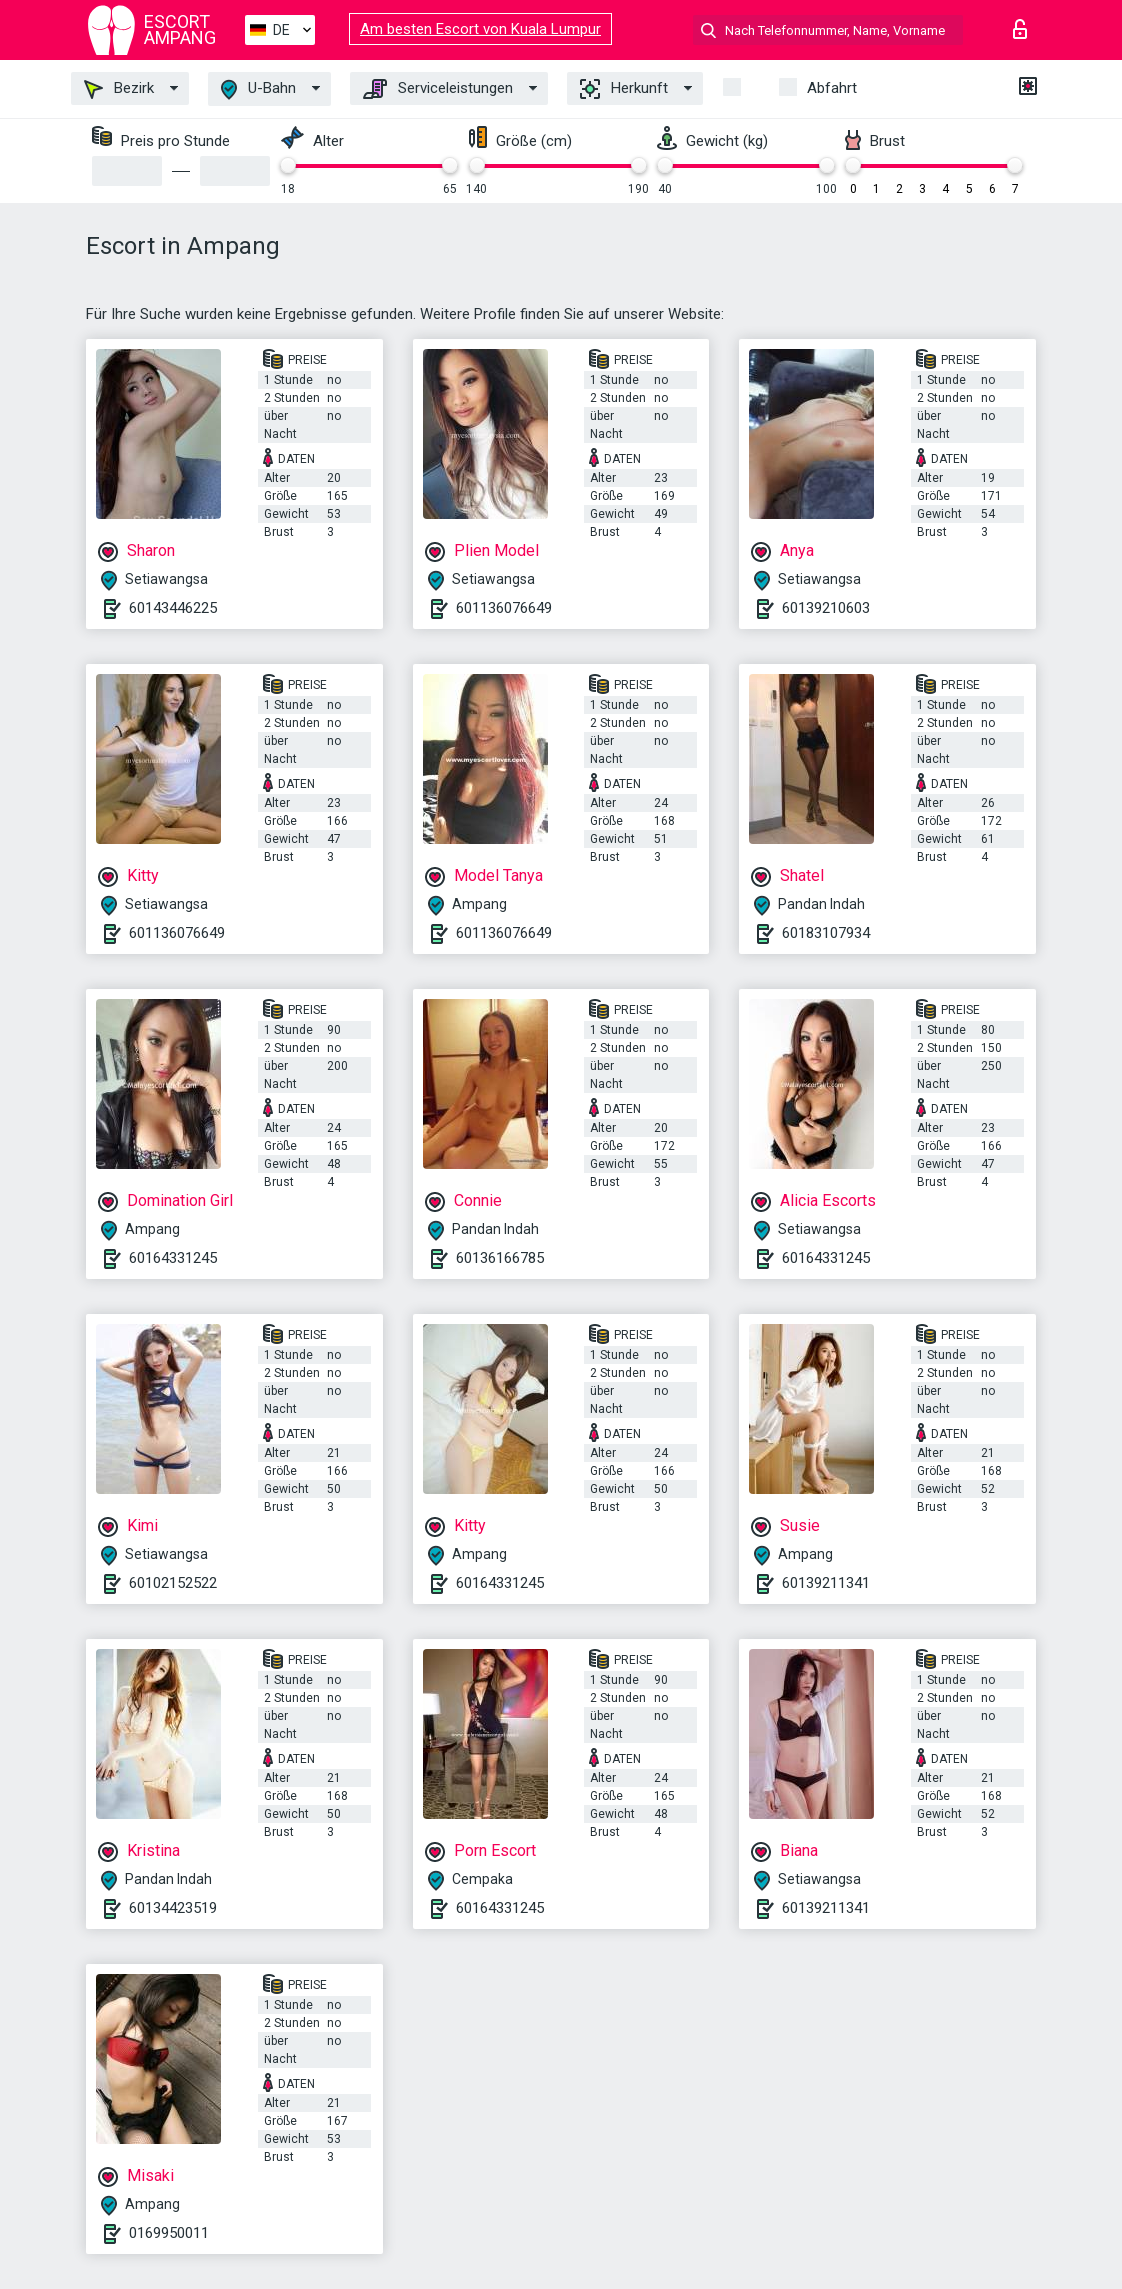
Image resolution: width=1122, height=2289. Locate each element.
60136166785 (500, 1258)
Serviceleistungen (438, 89)
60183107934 (826, 933)
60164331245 (173, 1258)
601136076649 (504, 608)
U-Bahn (258, 89)
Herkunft (624, 89)
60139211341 (826, 1583)
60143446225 (173, 608)
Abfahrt (832, 88)
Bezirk (119, 89)
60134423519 (173, 1908)
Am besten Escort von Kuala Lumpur (480, 29)
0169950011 (169, 2233)
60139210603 (826, 608)
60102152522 (173, 1583)
